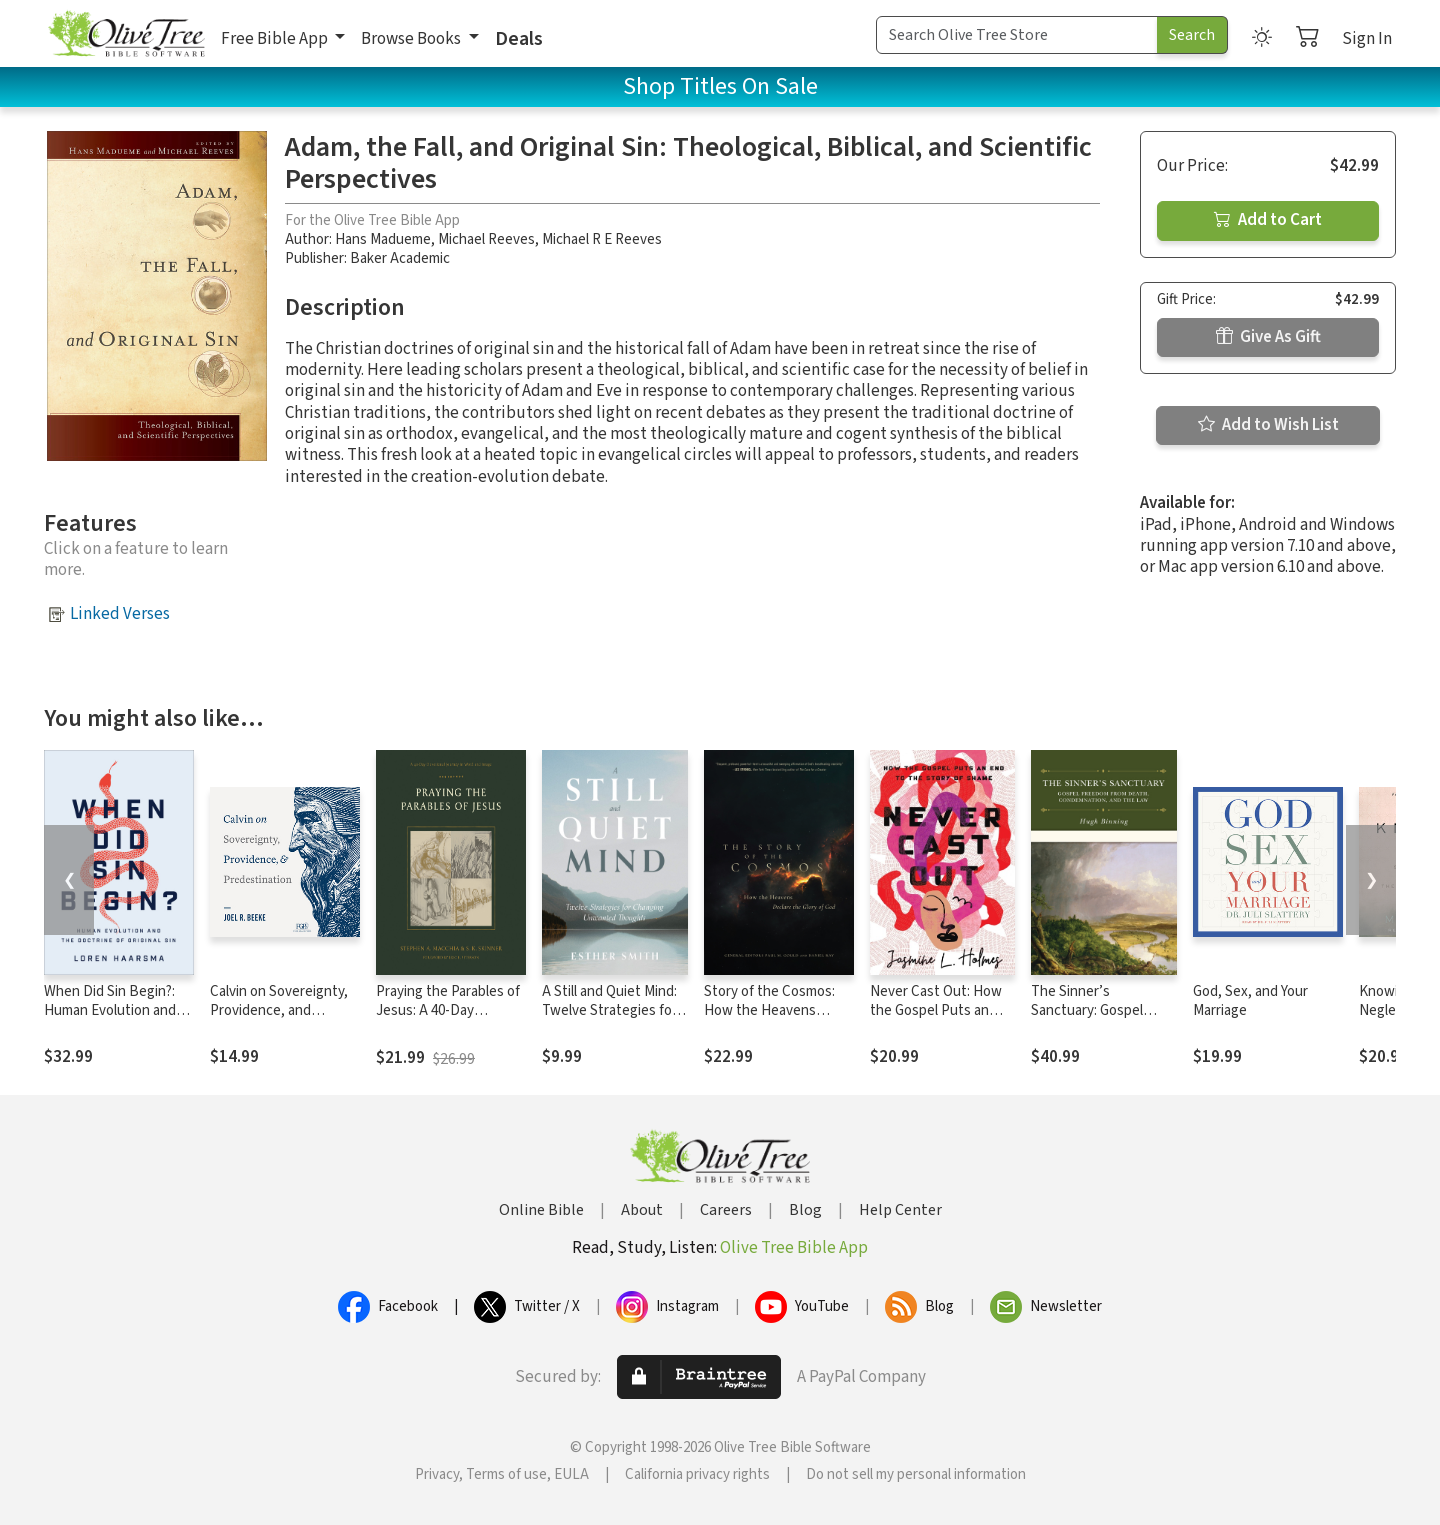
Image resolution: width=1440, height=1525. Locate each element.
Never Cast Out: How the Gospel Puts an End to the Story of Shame (936, 1020)
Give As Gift (1268, 337)
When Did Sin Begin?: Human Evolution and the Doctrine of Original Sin (117, 1020)
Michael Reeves (486, 239)
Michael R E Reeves (602, 239)
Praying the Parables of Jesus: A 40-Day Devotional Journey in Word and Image (448, 1020)
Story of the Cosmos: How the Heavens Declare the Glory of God (769, 1020)
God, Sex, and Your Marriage (1250, 1001)
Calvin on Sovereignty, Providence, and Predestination (279, 1010)
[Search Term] (1017, 35)
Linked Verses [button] (120, 614)
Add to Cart (1268, 220)
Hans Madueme (383, 239)
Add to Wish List (1268, 425)
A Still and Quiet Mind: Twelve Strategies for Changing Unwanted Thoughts (609, 1020)
